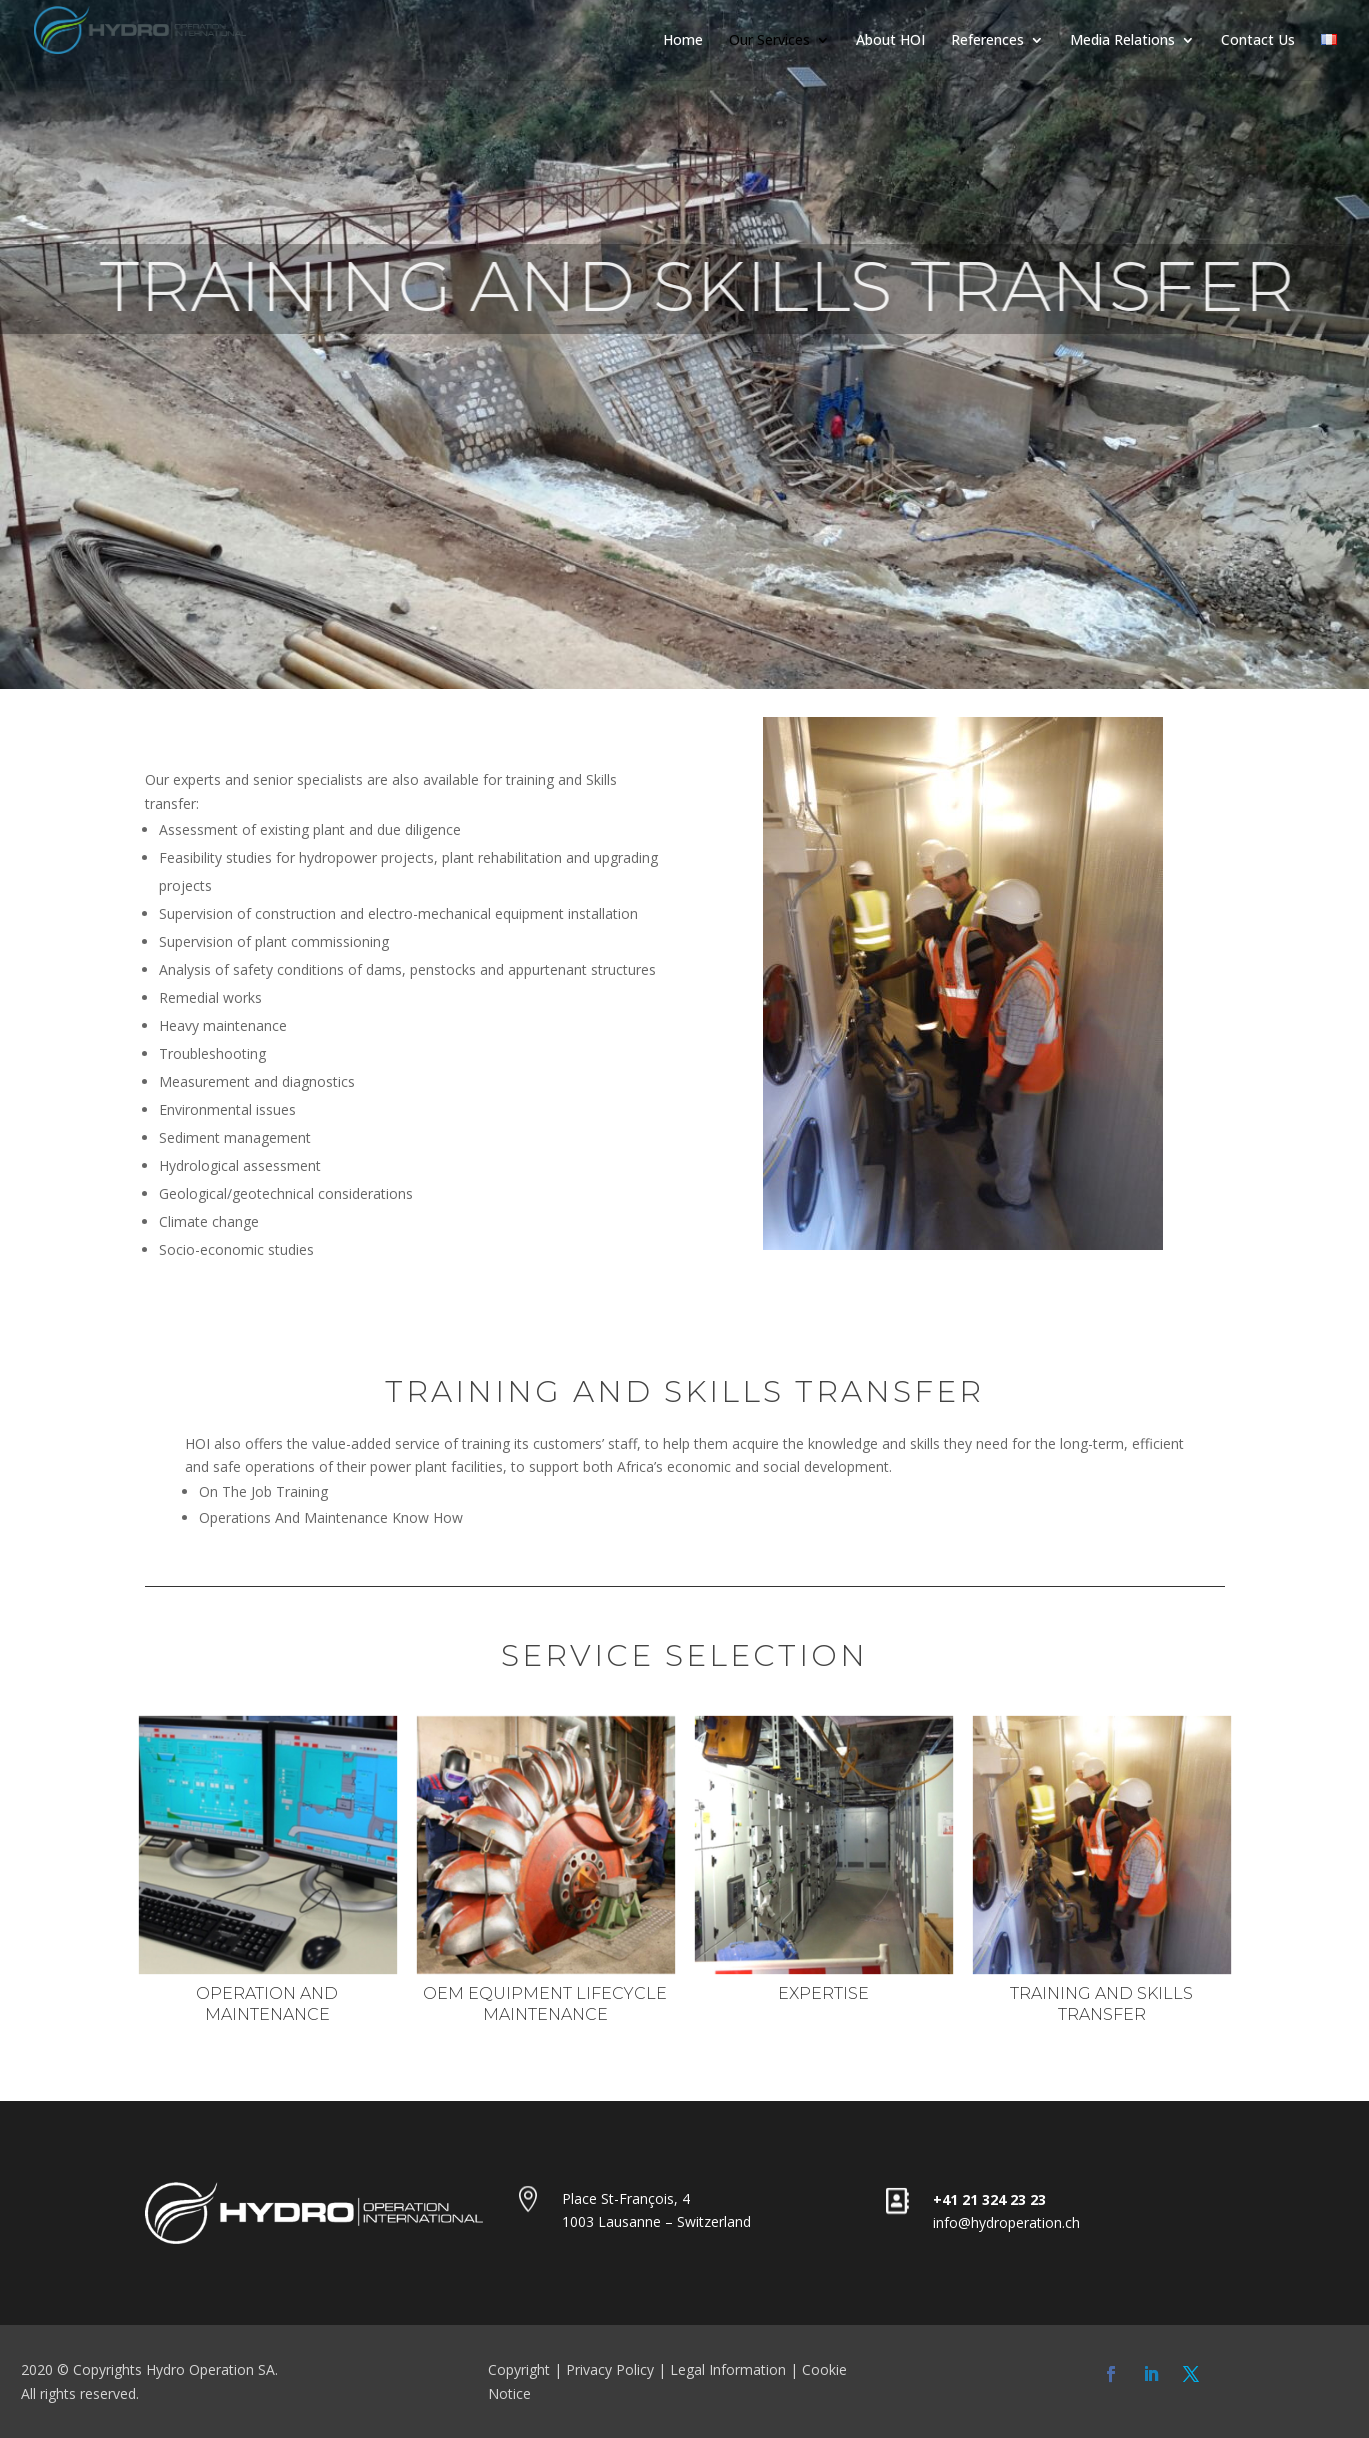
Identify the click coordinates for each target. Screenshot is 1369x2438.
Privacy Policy (610, 2369)
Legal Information (728, 2369)
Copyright (519, 2369)
